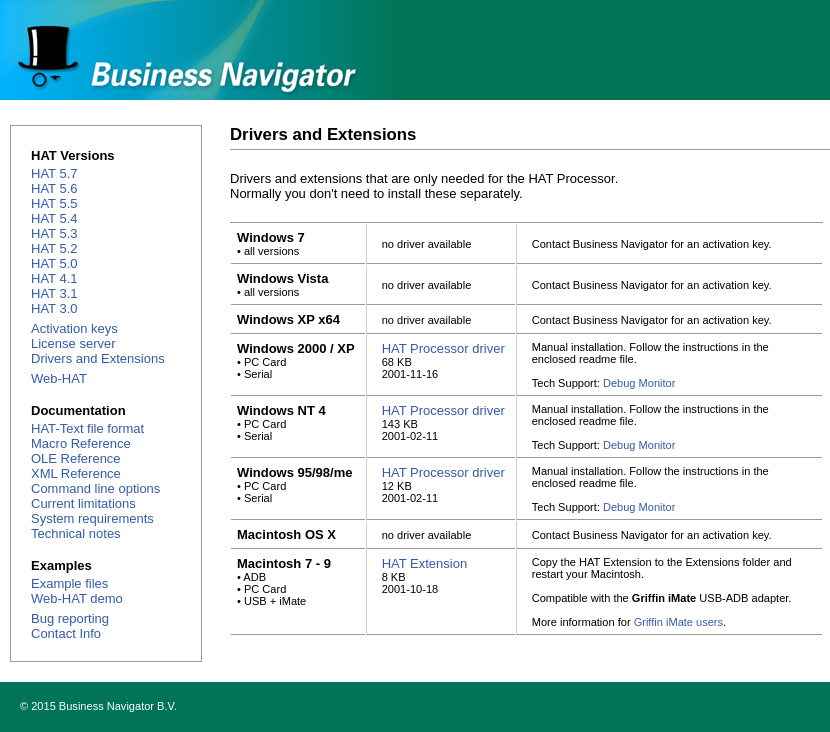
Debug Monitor (639, 383)
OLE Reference (76, 458)
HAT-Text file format (87, 428)
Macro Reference (81, 443)
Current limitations (83, 503)
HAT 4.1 (54, 278)
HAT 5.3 (54, 233)
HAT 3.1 (54, 293)
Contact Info (66, 633)
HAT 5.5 (54, 203)
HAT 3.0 (54, 308)
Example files (69, 583)
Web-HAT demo (77, 598)
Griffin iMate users (678, 622)
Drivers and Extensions (98, 358)
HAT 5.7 (54, 173)
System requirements (92, 518)
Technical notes (76, 533)
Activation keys (74, 328)
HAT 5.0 (54, 263)
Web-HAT (59, 378)
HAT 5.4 (54, 218)
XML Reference (76, 473)
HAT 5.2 (54, 248)
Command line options (95, 488)
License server (73, 343)
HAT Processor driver (443, 348)
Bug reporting (70, 618)
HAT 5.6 (54, 188)
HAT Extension (425, 563)
